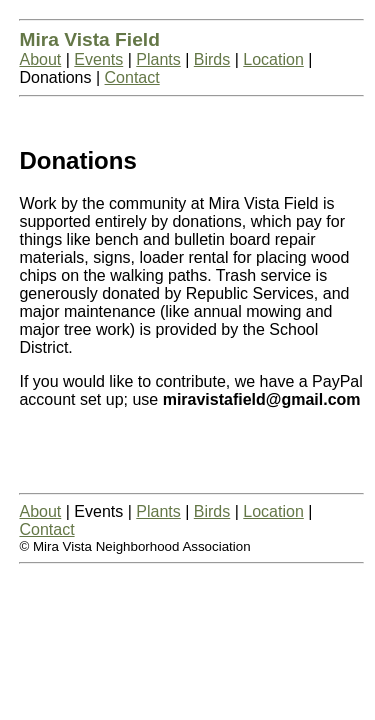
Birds (212, 59)
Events (98, 59)
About (40, 59)
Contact (132, 77)
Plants (158, 59)
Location (273, 59)
